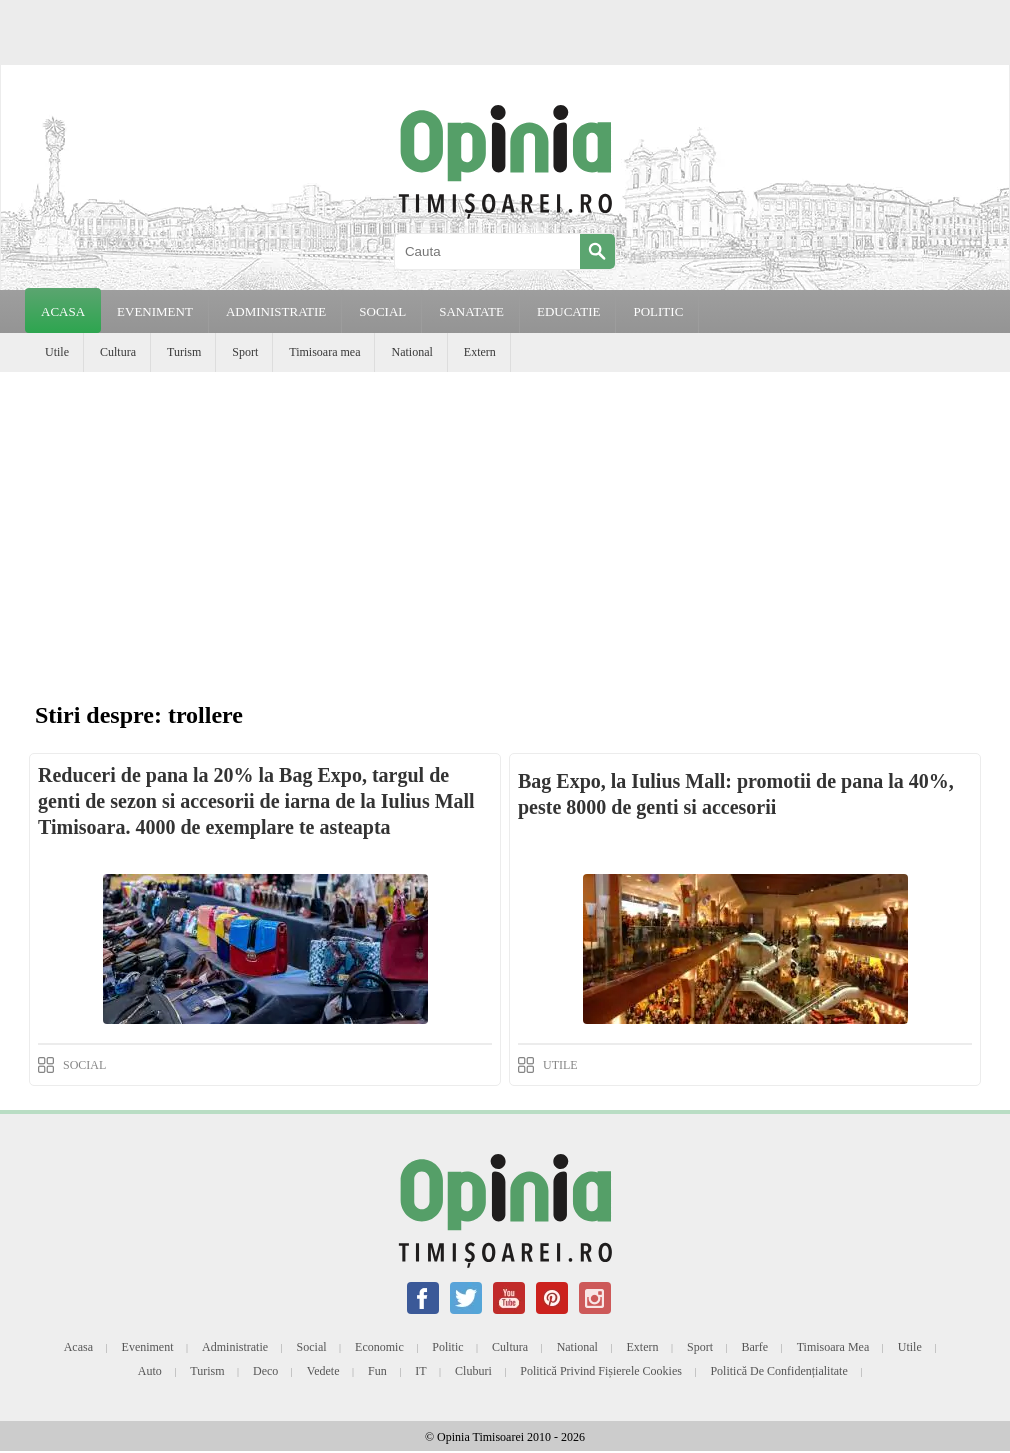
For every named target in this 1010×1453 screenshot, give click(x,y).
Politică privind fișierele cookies (601, 1371)
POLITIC (658, 311)
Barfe (755, 1347)
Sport (245, 352)
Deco (265, 1371)
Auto (150, 1371)
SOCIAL (382, 311)
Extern (480, 352)
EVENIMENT (155, 311)
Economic (379, 1347)
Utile (57, 352)
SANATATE (471, 311)
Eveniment (148, 1347)
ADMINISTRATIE (276, 311)
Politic (447, 1347)
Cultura (118, 352)
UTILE (560, 1065)
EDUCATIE (569, 311)
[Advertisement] (505, 522)
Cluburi (473, 1371)
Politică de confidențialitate (778, 1371)
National (411, 352)
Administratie (235, 1347)
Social (312, 1347)
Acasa (63, 311)
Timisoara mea (324, 352)
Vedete (323, 1371)
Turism (184, 352)
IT (420, 1371)
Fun (377, 1371)
